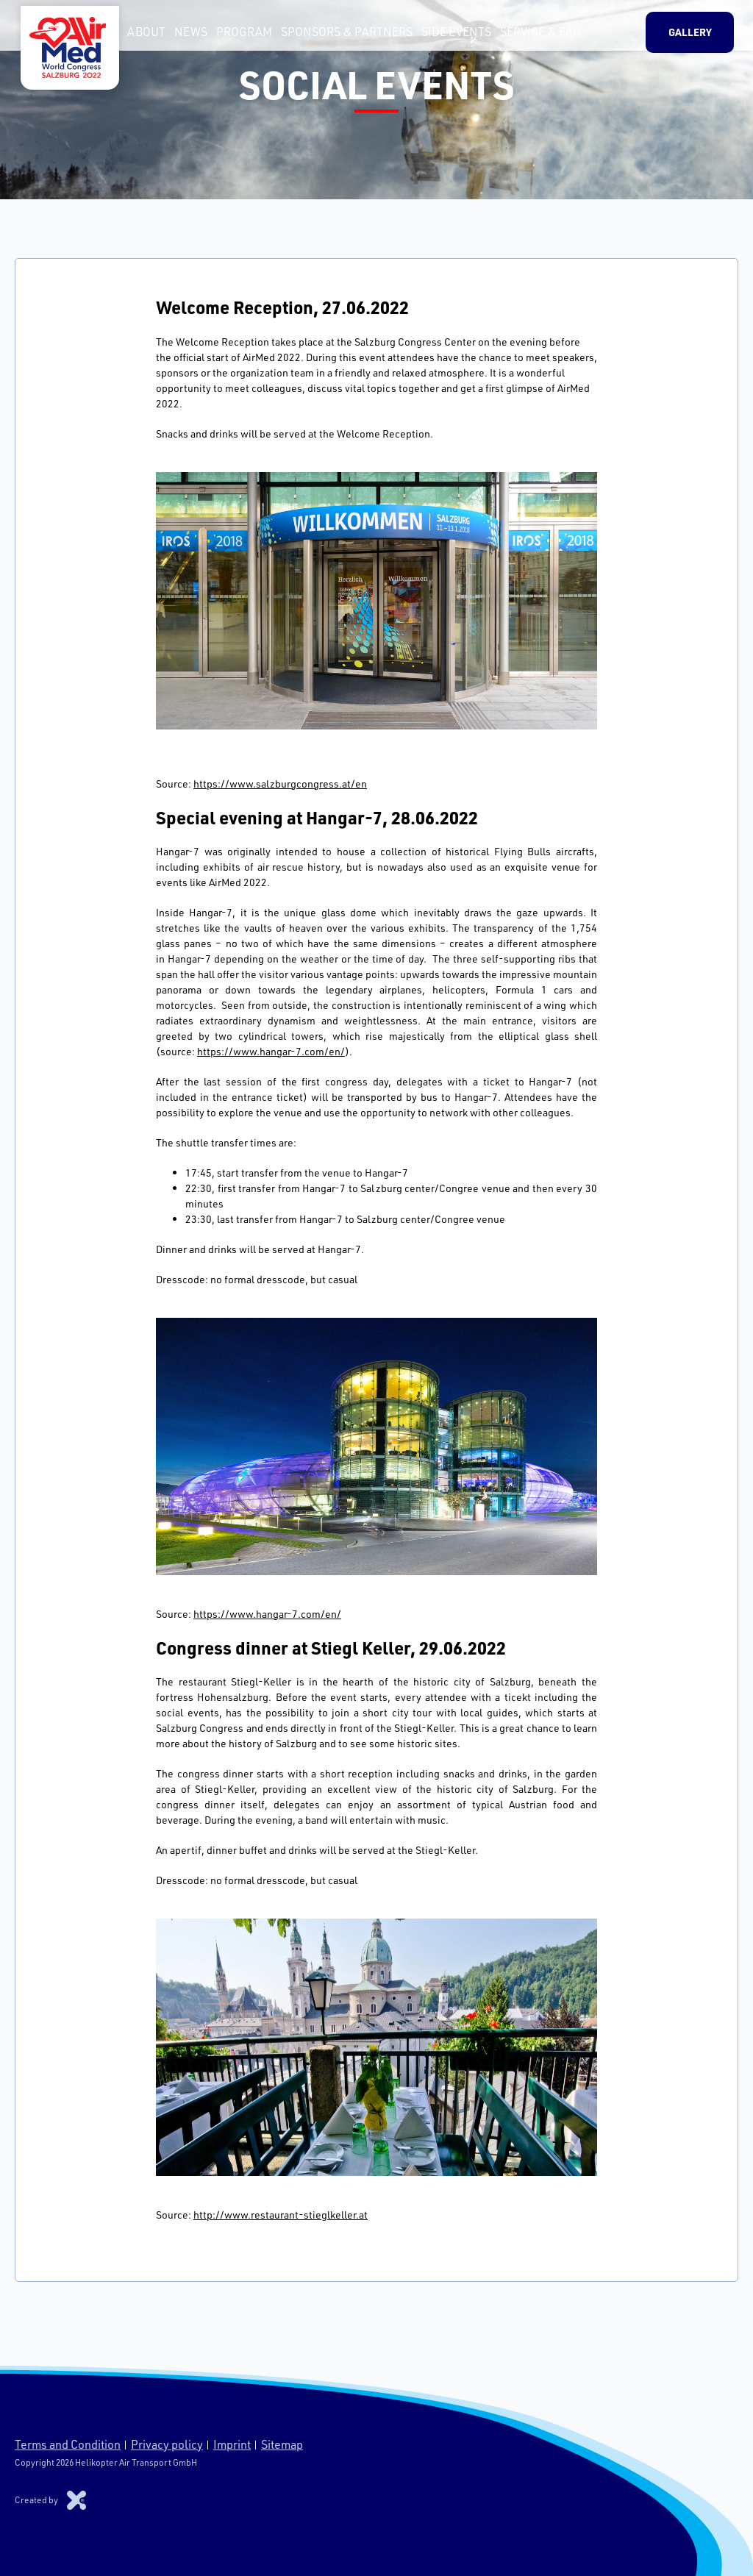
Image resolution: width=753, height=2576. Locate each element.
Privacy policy (167, 2444)
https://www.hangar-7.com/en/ (271, 1051)
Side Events (450, 36)
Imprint (232, 2444)
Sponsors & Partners (341, 36)
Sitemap (282, 2444)
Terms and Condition (68, 2444)
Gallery (696, 36)
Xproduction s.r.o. (76, 2500)
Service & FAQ (534, 36)
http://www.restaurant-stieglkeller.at (280, 2215)
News (184, 36)
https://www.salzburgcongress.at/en (280, 784)
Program (238, 36)
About (140, 36)
